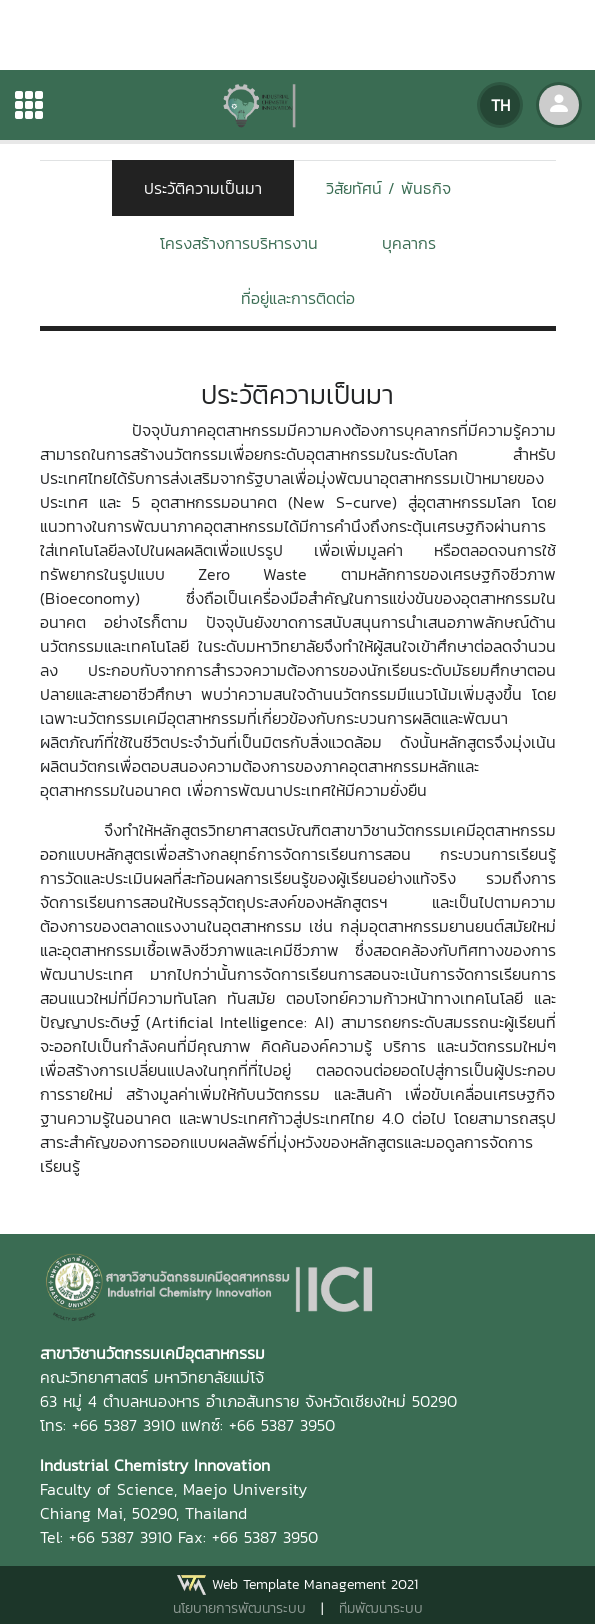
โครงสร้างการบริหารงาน (239, 243)
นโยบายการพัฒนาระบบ (239, 1608)
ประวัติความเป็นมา (203, 188)
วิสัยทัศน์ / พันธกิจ (388, 188)
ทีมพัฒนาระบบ (381, 1608)
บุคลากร (409, 243)
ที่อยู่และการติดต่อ (298, 298)
